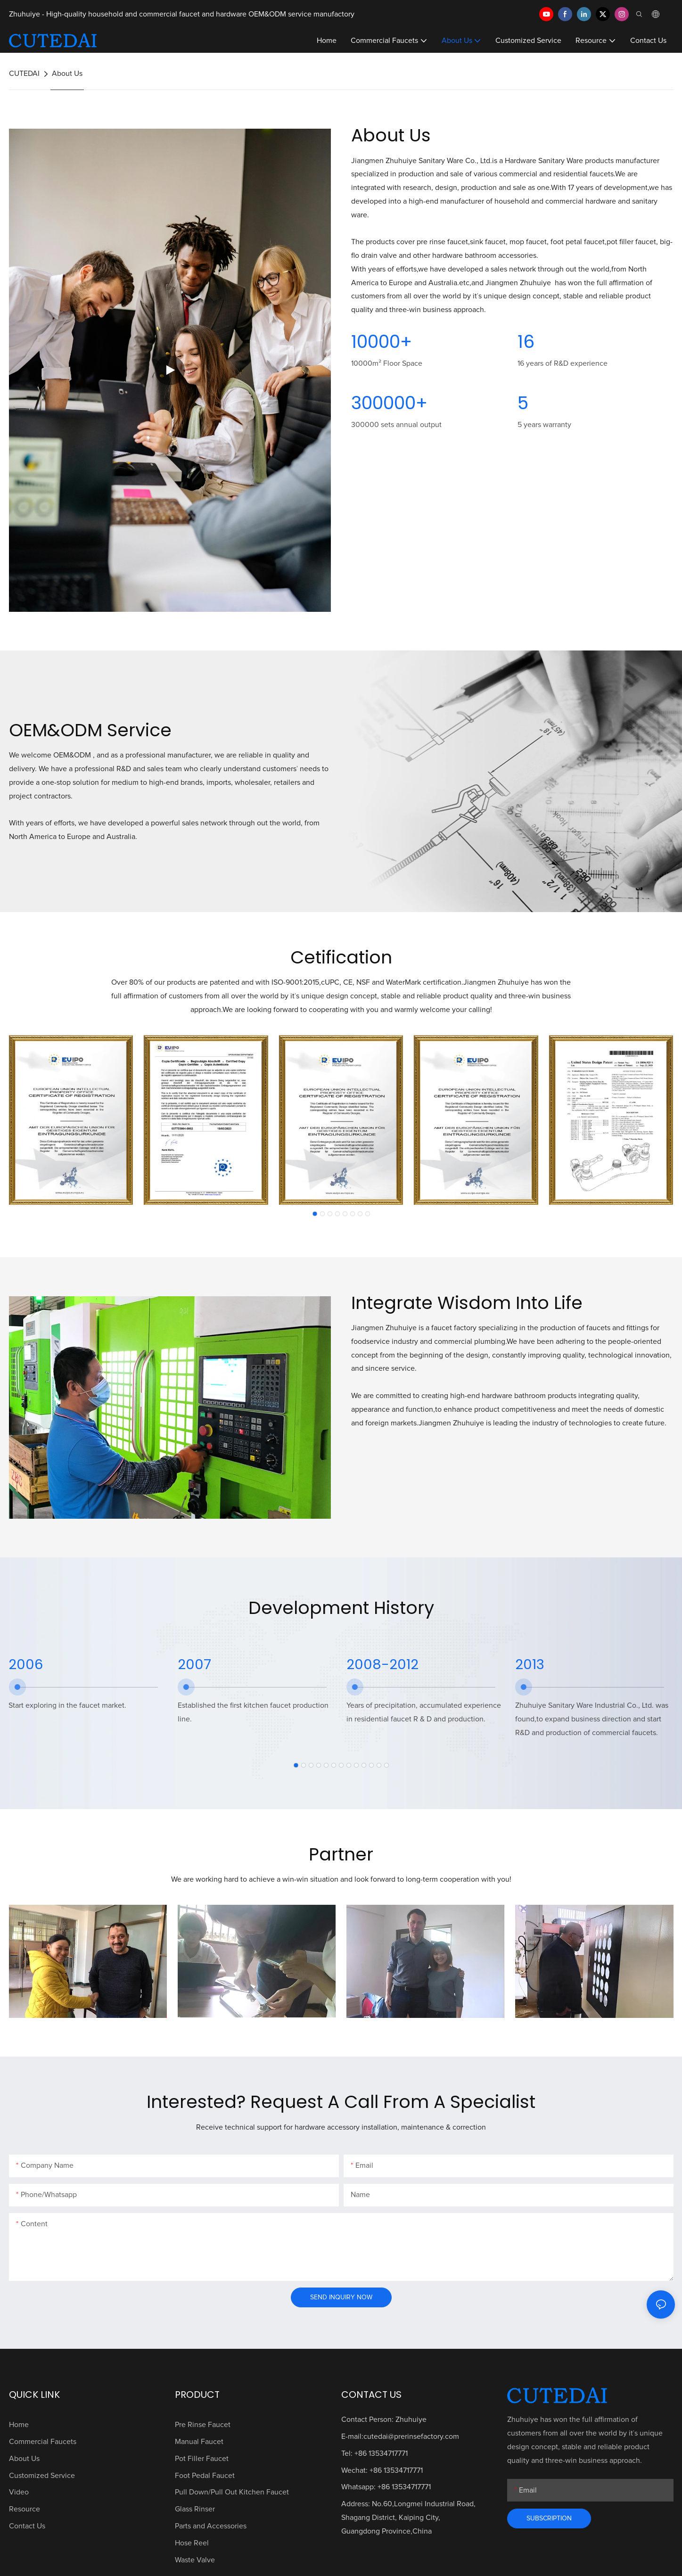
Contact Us (27, 2526)
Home (19, 2424)
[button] (315, 1214)
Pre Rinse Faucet (202, 2424)
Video (19, 2492)
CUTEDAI (24, 73)
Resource (24, 2509)
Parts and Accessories (211, 2526)
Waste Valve (195, 2560)
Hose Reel (192, 2543)
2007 (194, 1664)
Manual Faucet (199, 2441)
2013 (529, 1664)
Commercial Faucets (42, 2441)
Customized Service (42, 2475)
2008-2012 (382, 1664)
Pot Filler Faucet (202, 2458)
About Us (67, 73)
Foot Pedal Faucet (205, 2475)
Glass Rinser (195, 2509)
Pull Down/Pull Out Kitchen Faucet (232, 2492)
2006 (25, 1664)
